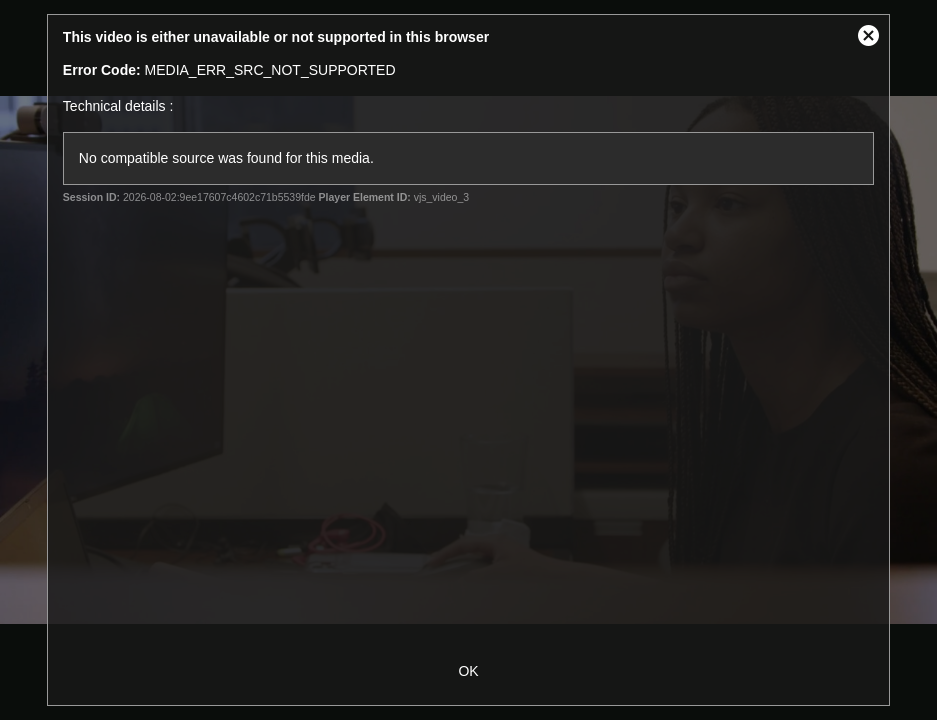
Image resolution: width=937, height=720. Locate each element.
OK (468, 671)
